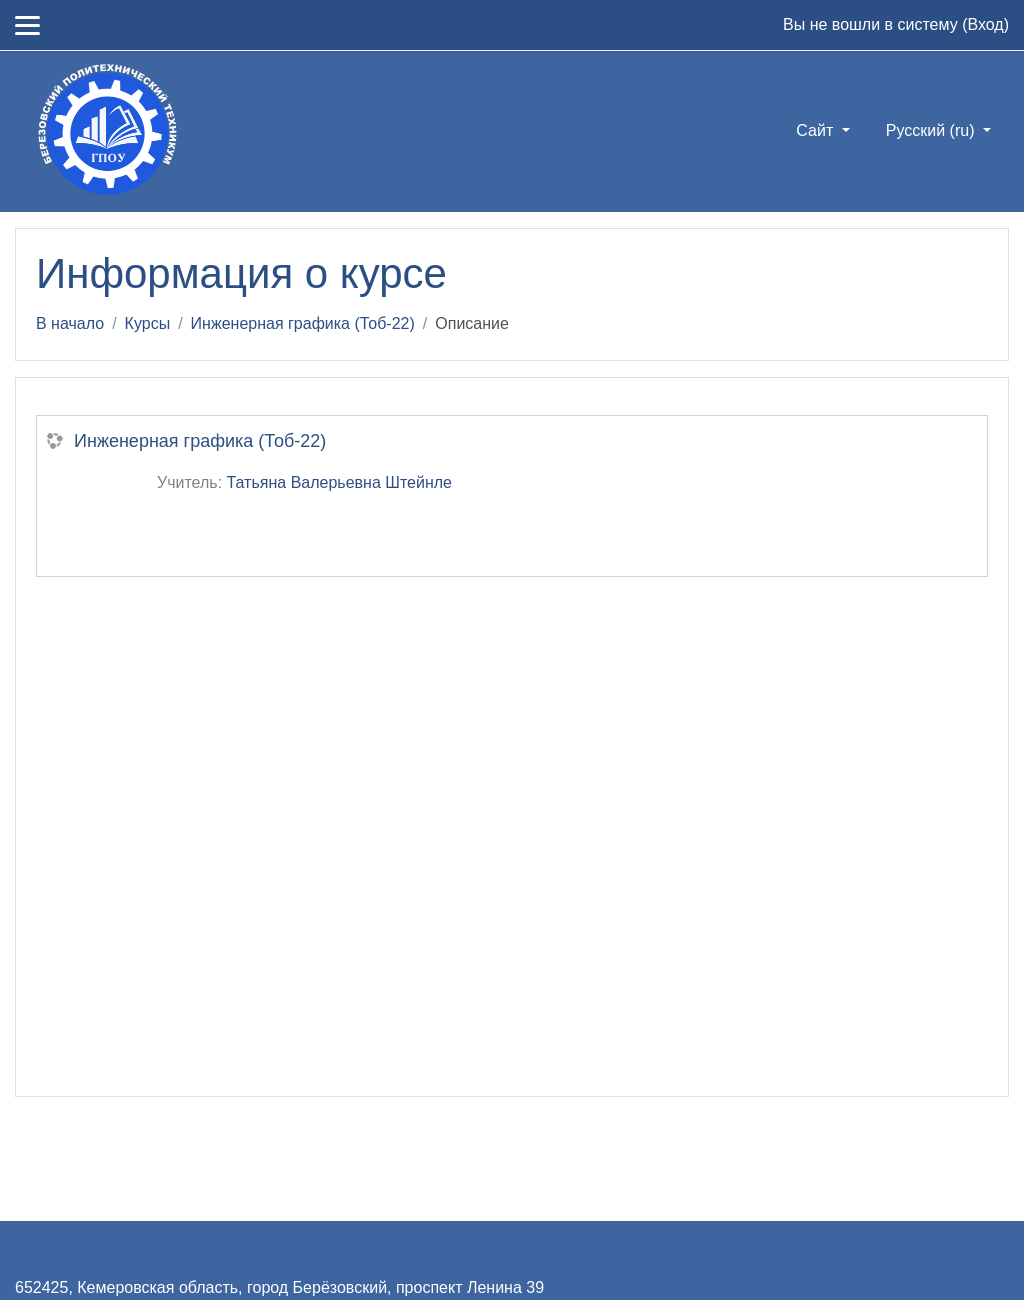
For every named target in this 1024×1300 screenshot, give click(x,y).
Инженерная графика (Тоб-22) (303, 323)
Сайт (816, 130)
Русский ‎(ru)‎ (932, 130)
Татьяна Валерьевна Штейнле (339, 482)
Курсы (148, 323)
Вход (985, 24)
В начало (70, 323)
